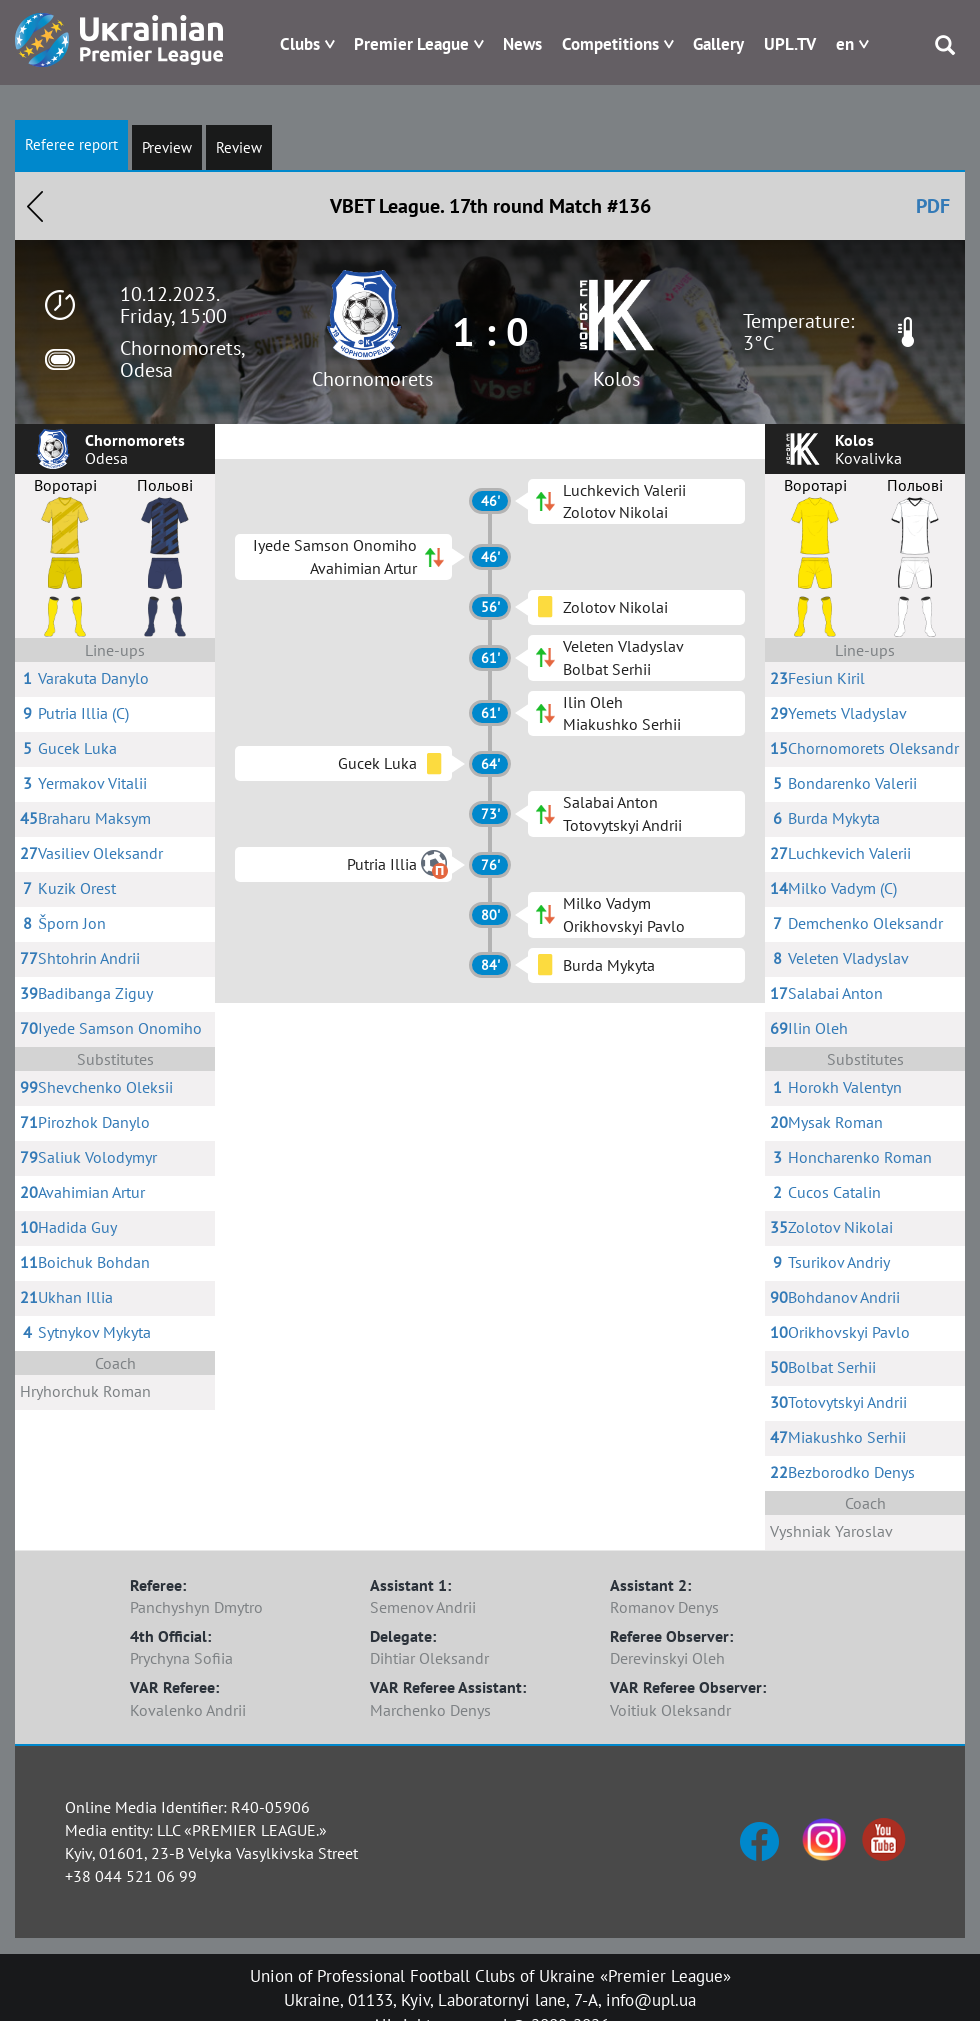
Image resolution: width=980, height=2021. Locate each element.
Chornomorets (372, 379)
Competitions (610, 44)
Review (239, 147)
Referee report (71, 144)
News (522, 44)
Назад (35, 206)
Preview (167, 147)
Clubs (300, 44)
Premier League (411, 44)
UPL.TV (790, 44)
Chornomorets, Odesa (182, 359)
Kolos (616, 379)
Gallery (718, 44)
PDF (933, 206)
